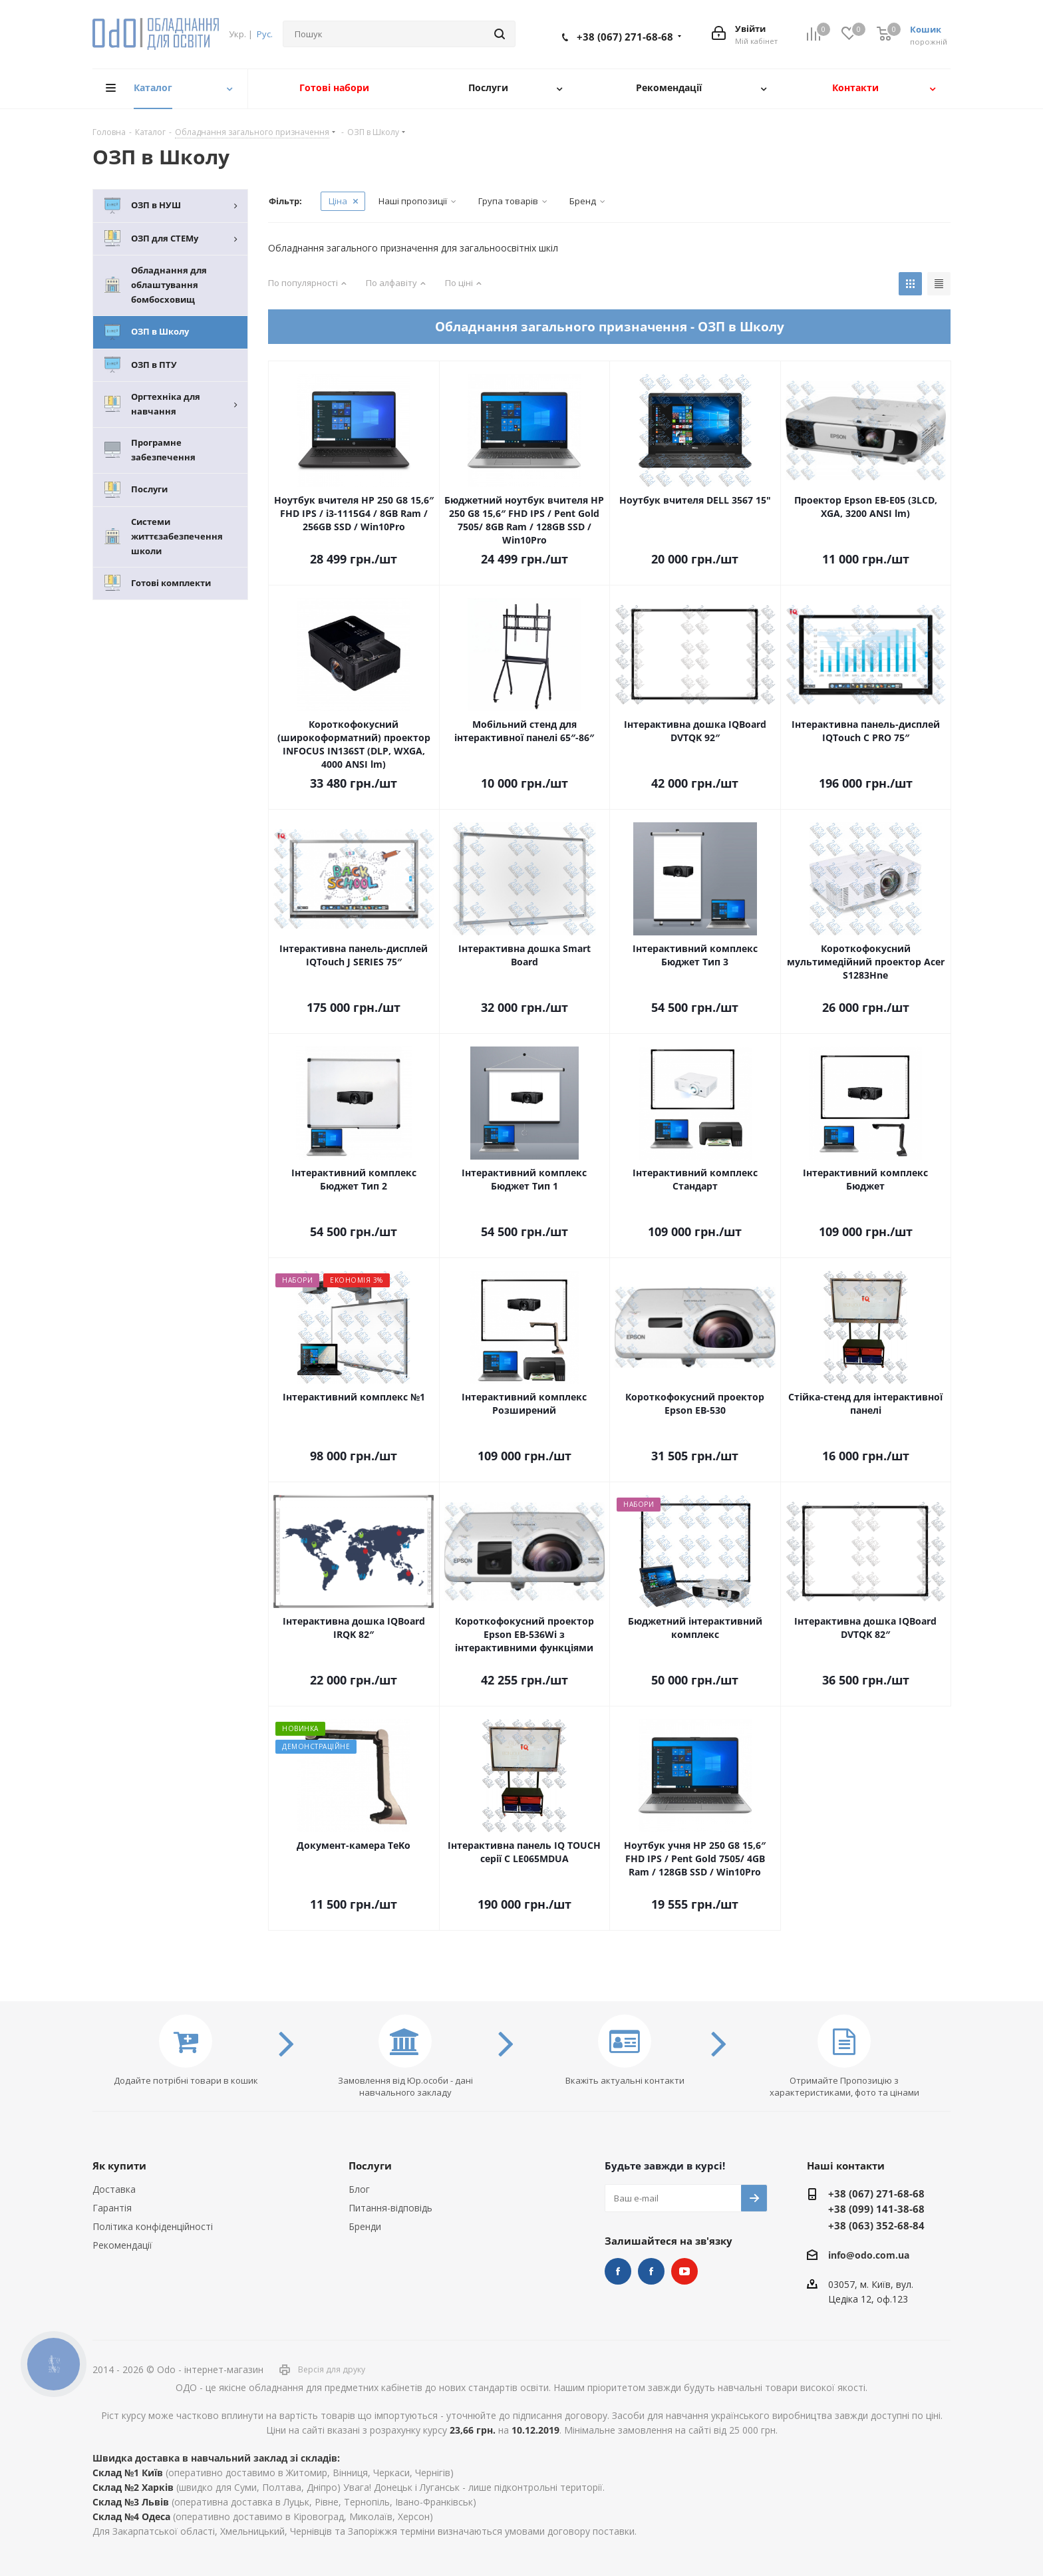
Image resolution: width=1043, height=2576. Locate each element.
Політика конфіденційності (152, 2226)
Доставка (114, 2189)
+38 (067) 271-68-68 (625, 36)
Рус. (265, 34)
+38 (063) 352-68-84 (876, 2225)
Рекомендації (122, 2245)
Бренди (365, 2226)
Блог (359, 2189)
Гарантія (112, 2207)
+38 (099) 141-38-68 (876, 2208)
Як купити (119, 2165)
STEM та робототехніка (618, 2271)
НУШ (651, 2271)
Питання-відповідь (390, 2207)
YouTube (684, 2271)
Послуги (370, 2165)
